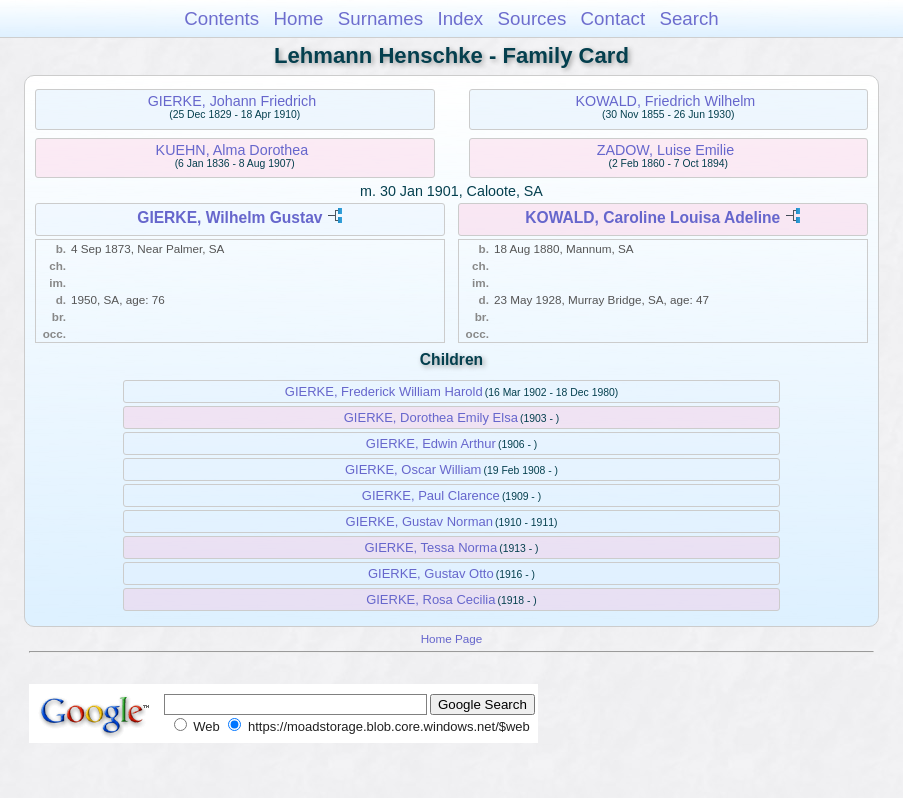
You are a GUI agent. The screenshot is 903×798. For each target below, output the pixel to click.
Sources (532, 18)
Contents (221, 18)
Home (298, 18)
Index (460, 18)
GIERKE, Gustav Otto (431, 573)
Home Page (452, 638)
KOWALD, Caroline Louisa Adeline (652, 217)
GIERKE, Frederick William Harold (384, 391)
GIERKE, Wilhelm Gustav (229, 217)
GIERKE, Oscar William (413, 469)
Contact (613, 18)
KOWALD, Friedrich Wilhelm (665, 101)
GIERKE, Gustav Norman (419, 521)
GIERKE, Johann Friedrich (232, 101)
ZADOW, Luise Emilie (665, 150)
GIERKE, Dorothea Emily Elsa (431, 417)
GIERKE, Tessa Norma (430, 547)
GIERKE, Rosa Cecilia (430, 599)
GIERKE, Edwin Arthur (431, 443)
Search (688, 18)
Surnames (380, 18)
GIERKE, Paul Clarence (431, 495)
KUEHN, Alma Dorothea (232, 150)
